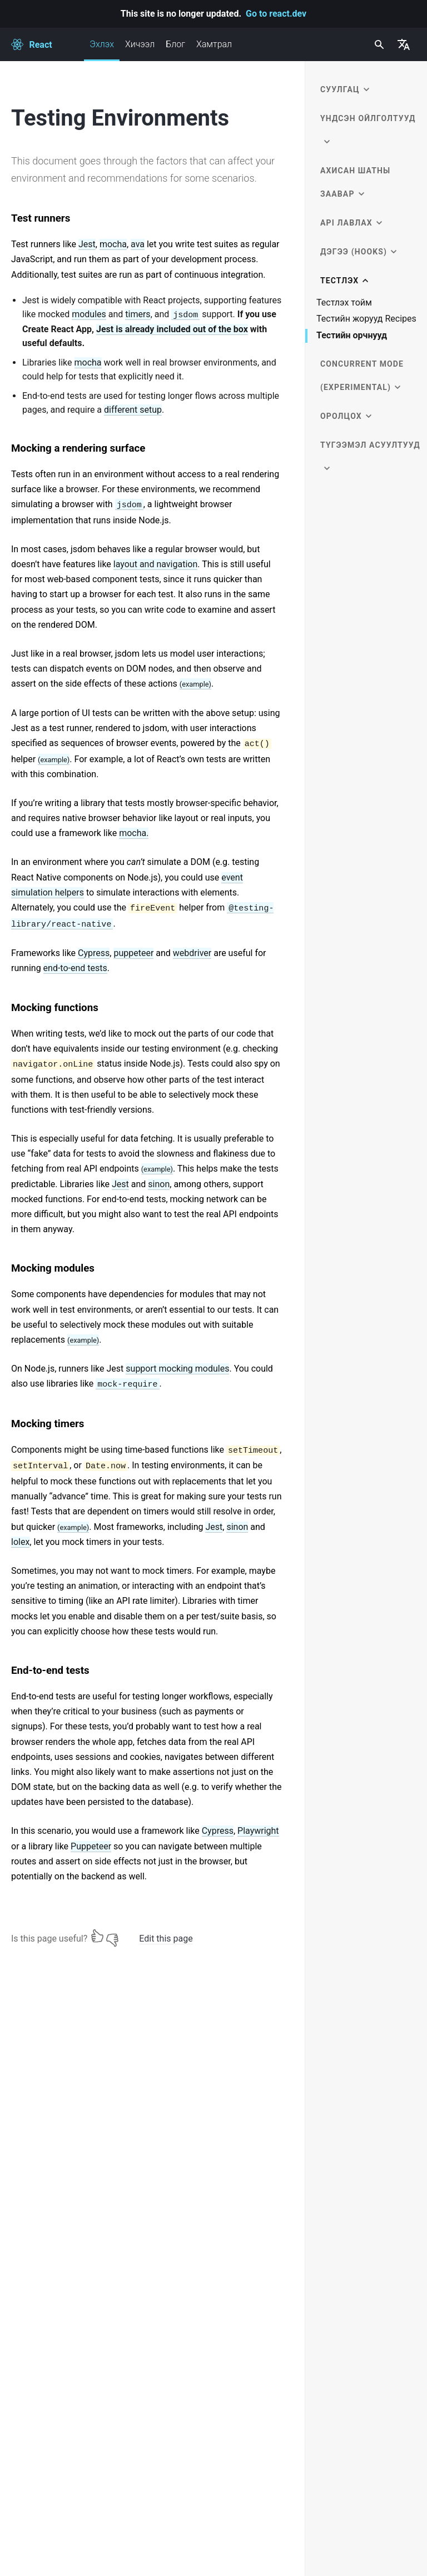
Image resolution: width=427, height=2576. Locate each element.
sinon (159, 1184)
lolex (20, 1542)
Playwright (258, 1830)
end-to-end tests (75, 968)
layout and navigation (155, 564)
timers (137, 314)
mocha (113, 244)
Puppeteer (91, 1846)
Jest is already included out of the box (172, 329)
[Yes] (97, 1936)
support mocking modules (177, 1368)
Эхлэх (102, 50)
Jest (87, 244)
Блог (175, 44)
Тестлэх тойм (344, 303)
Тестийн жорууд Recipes (366, 319)
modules (89, 314)
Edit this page (165, 1938)
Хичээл (140, 44)
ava (138, 244)
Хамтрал (214, 44)
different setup (133, 409)
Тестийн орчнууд (351, 336)
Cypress (94, 953)
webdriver (192, 953)
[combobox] (378, 44)
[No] (112, 1936)
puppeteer (133, 953)
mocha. (133, 833)
